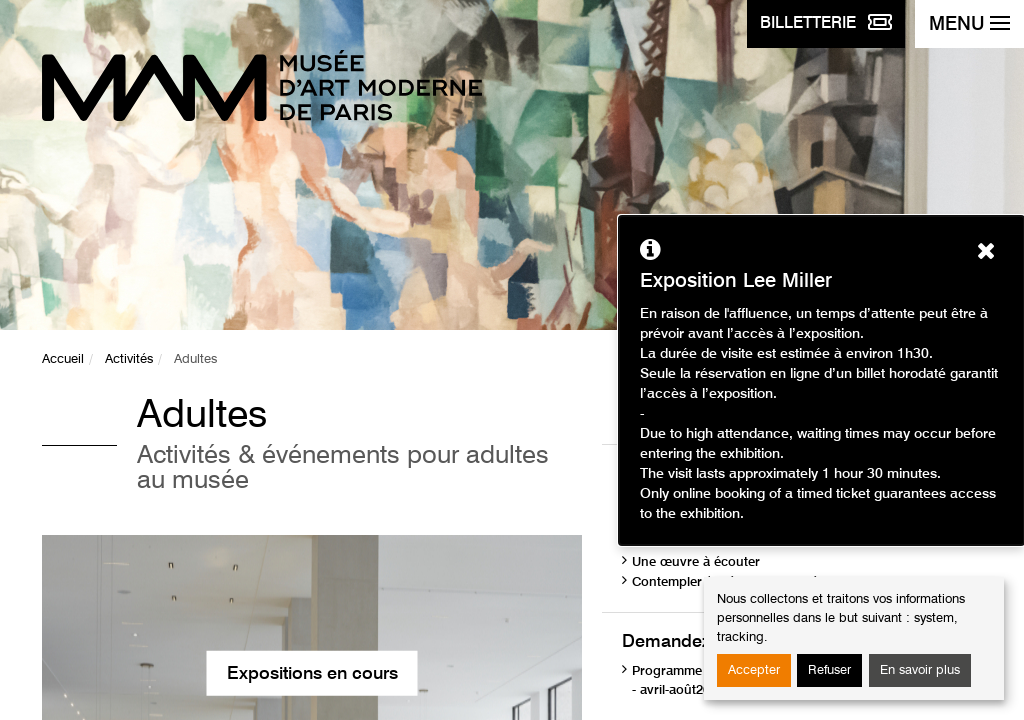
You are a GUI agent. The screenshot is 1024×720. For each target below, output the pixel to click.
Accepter (754, 670)
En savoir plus (920, 670)
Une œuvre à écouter (696, 562)
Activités (129, 359)
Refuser (829, 670)
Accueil (63, 359)
